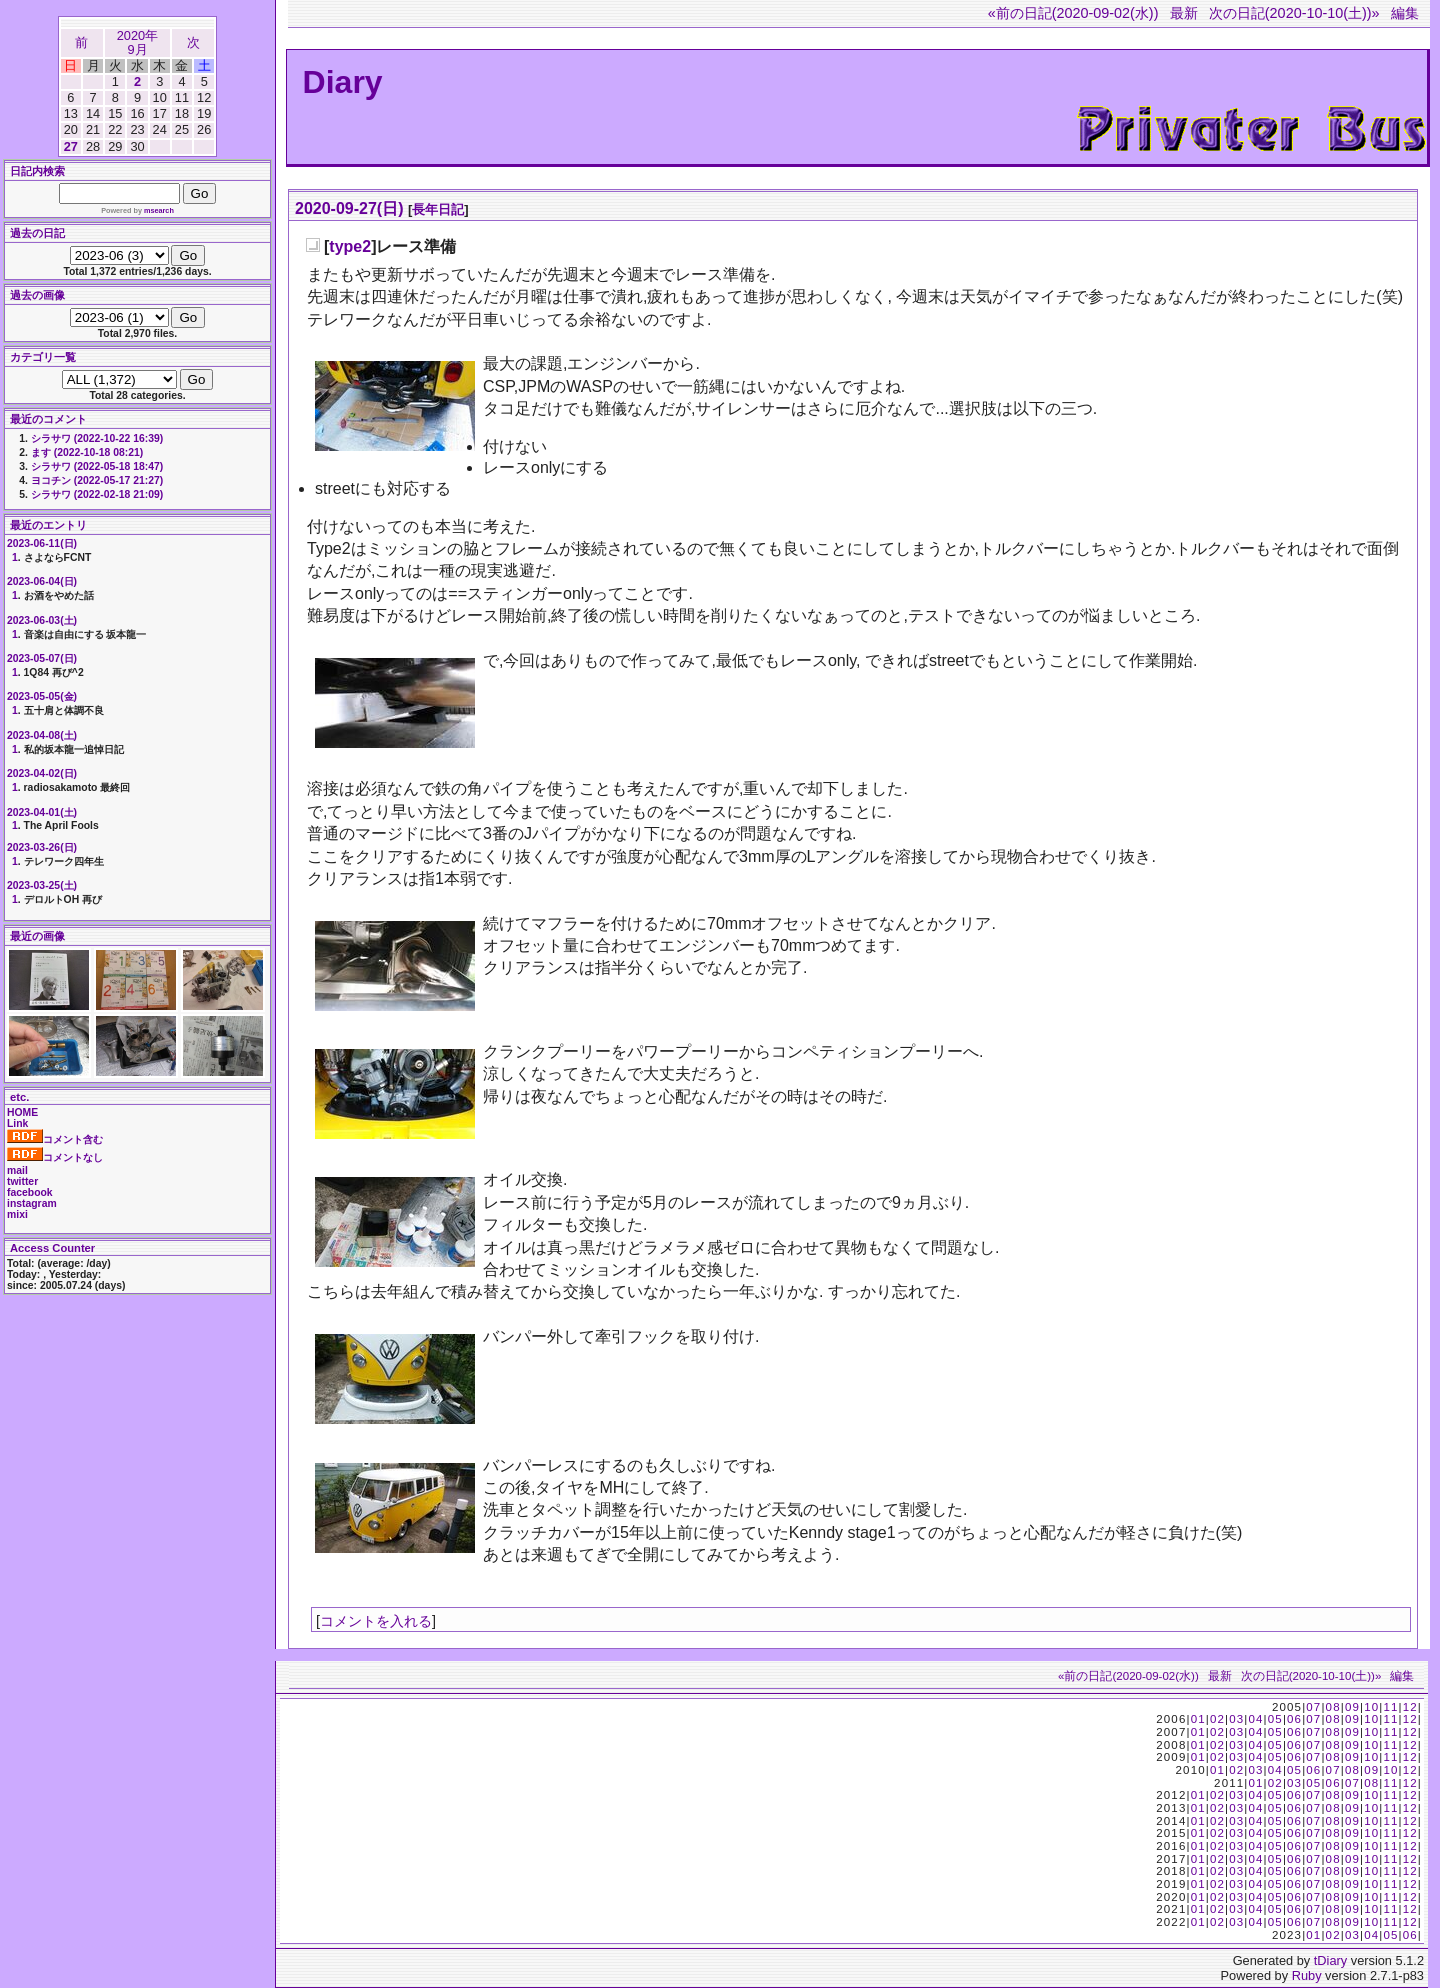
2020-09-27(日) (349, 208)
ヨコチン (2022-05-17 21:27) (97, 480)
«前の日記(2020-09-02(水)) (1073, 13)
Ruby (1307, 1975)
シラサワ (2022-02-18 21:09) (97, 494)
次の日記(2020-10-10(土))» (1294, 13)
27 (71, 146)
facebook (30, 1192)
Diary (343, 82)
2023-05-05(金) (42, 696)
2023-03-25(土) (42, 885)
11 (1390, 1707)
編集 (1405, 13)
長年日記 (438, 209)
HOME (22, 1112)
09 (1352, 1707)
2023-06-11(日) (42, 543)
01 (1198, 1719)
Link (17, 1123)
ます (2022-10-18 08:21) (87, 452)
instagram (32, 1203)
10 (1371, 1707)
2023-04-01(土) (42, 812)
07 (1313, 1707)
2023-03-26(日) (42, 847)
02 (1217, 1719)
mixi (17, 1214)
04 (1255, 1719)
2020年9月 (137, 42)
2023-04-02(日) (42, 773)
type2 (350, 246)
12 (1410, 1707)
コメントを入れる (376, 1621)
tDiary (1330, 1960)
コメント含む (55, 1139)
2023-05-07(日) (42, 658)
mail (17, 1170)
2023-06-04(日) (42, 581)
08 (1333, 1707)
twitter (22, 1181)
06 (1294, 1719)
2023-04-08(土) (42, 735)
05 (1275, 1719)
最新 (1184, 13)
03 (1236, 1719)
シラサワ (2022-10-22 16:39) (97, 438)
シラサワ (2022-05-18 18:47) (97, 466)
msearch (159, 210)
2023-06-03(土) (42, 620)
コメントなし (55, 1157)
